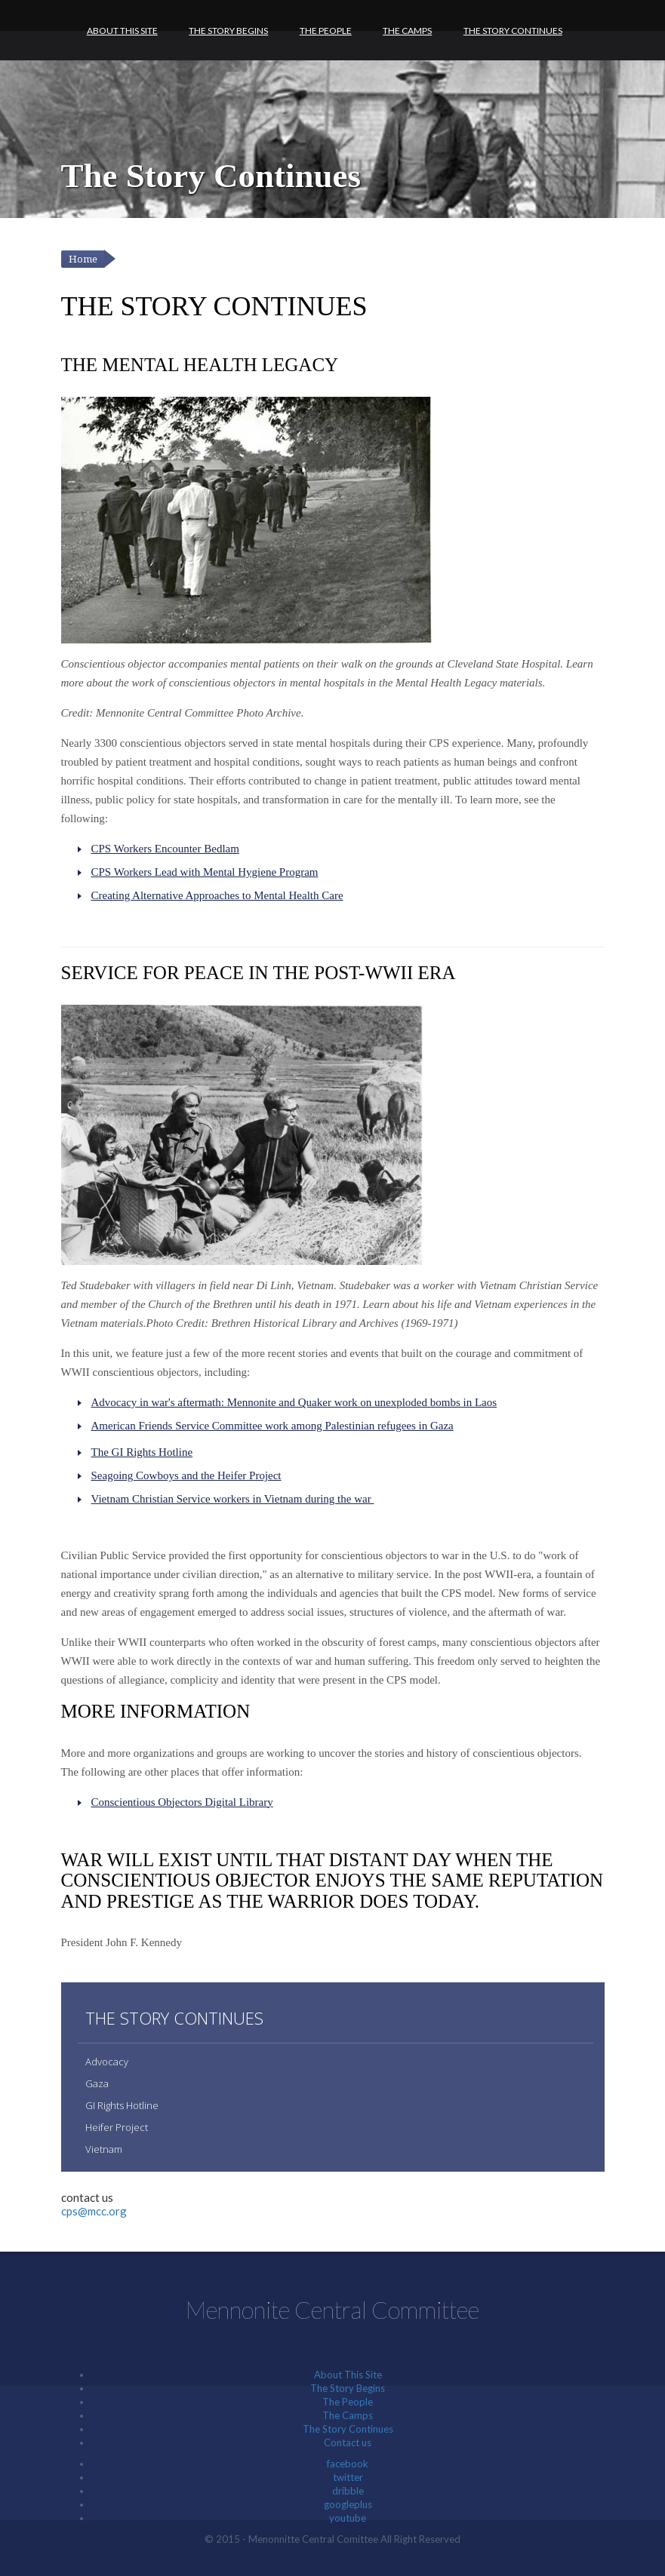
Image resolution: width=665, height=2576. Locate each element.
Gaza (97, 2083)
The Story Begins (228, 30)
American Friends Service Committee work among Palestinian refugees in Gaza (272, 1426)
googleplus (348, 2504)
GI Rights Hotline (122, 2105)
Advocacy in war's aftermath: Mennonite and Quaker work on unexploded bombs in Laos (294, 1402)
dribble (348, 2491)
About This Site (122, 30)
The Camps (407, 30)
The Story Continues (512, 30)
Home (83, 259)
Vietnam (103, 2149)
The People (326, 30)
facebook (347, 2464)
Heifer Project (116, 2127)
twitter (348, 2477)
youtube (347, 2518)
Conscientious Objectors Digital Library (182, 1802)
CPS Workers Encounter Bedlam (165, 849)
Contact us (347, 2442)
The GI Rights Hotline (142, 1452)
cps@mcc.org (94, 2211)
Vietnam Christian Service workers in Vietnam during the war (232, 1499)
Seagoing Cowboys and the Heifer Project (186, 1475)
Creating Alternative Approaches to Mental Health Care (217, 895)
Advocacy (106, 2061)
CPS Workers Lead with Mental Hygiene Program (205, 872)
